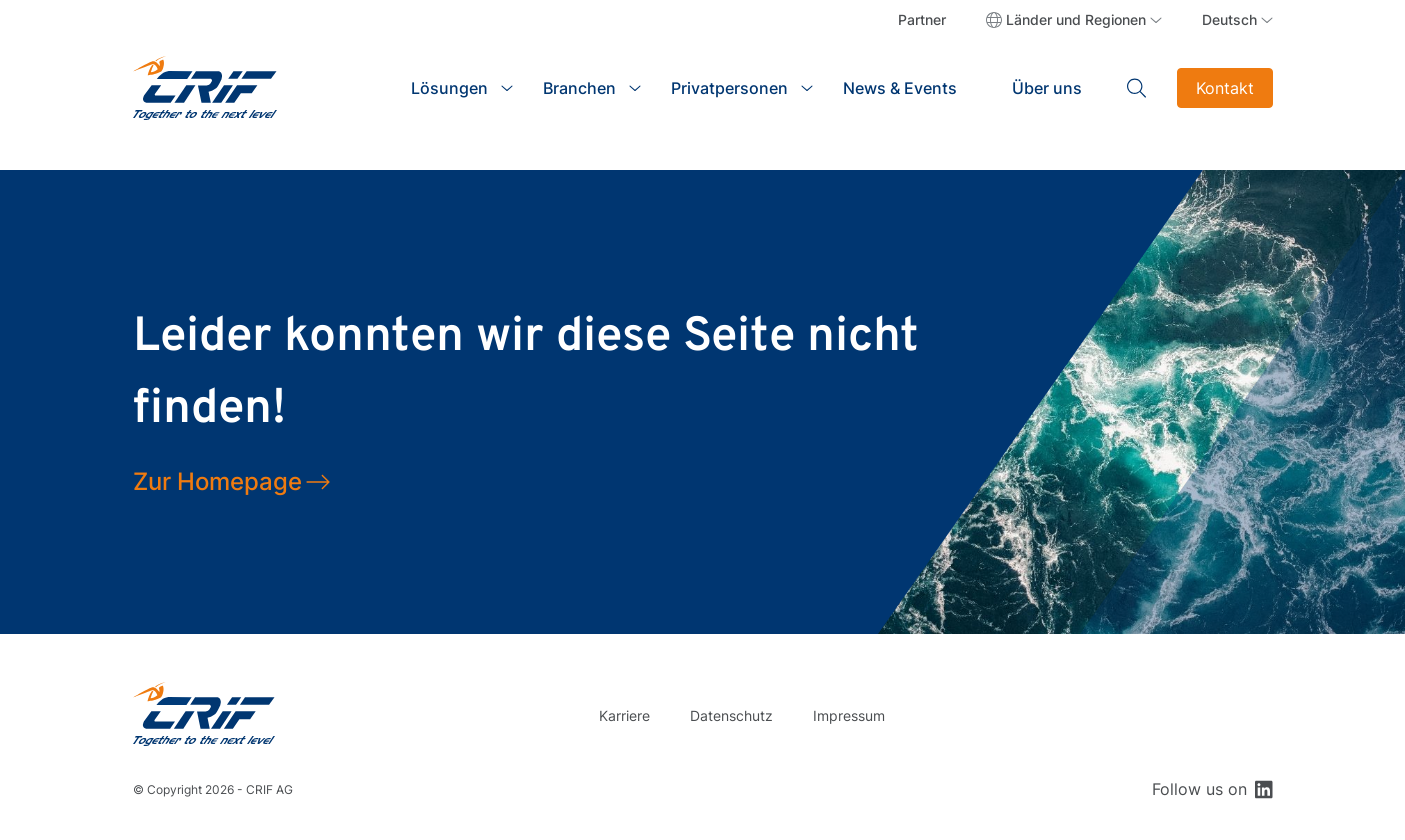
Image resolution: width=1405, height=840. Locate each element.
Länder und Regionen (1076, 19)
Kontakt (1225, 88)
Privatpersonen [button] (729, 88)
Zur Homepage (217, 481)
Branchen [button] (579, 88)
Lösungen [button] (449, 88)
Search (1137, 88)
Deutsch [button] (1229, 19)
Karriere (624, 715)
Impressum (849, 715)
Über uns (1047, 88)
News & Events (900, 88)
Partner (922, 19)
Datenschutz (731, 715)
